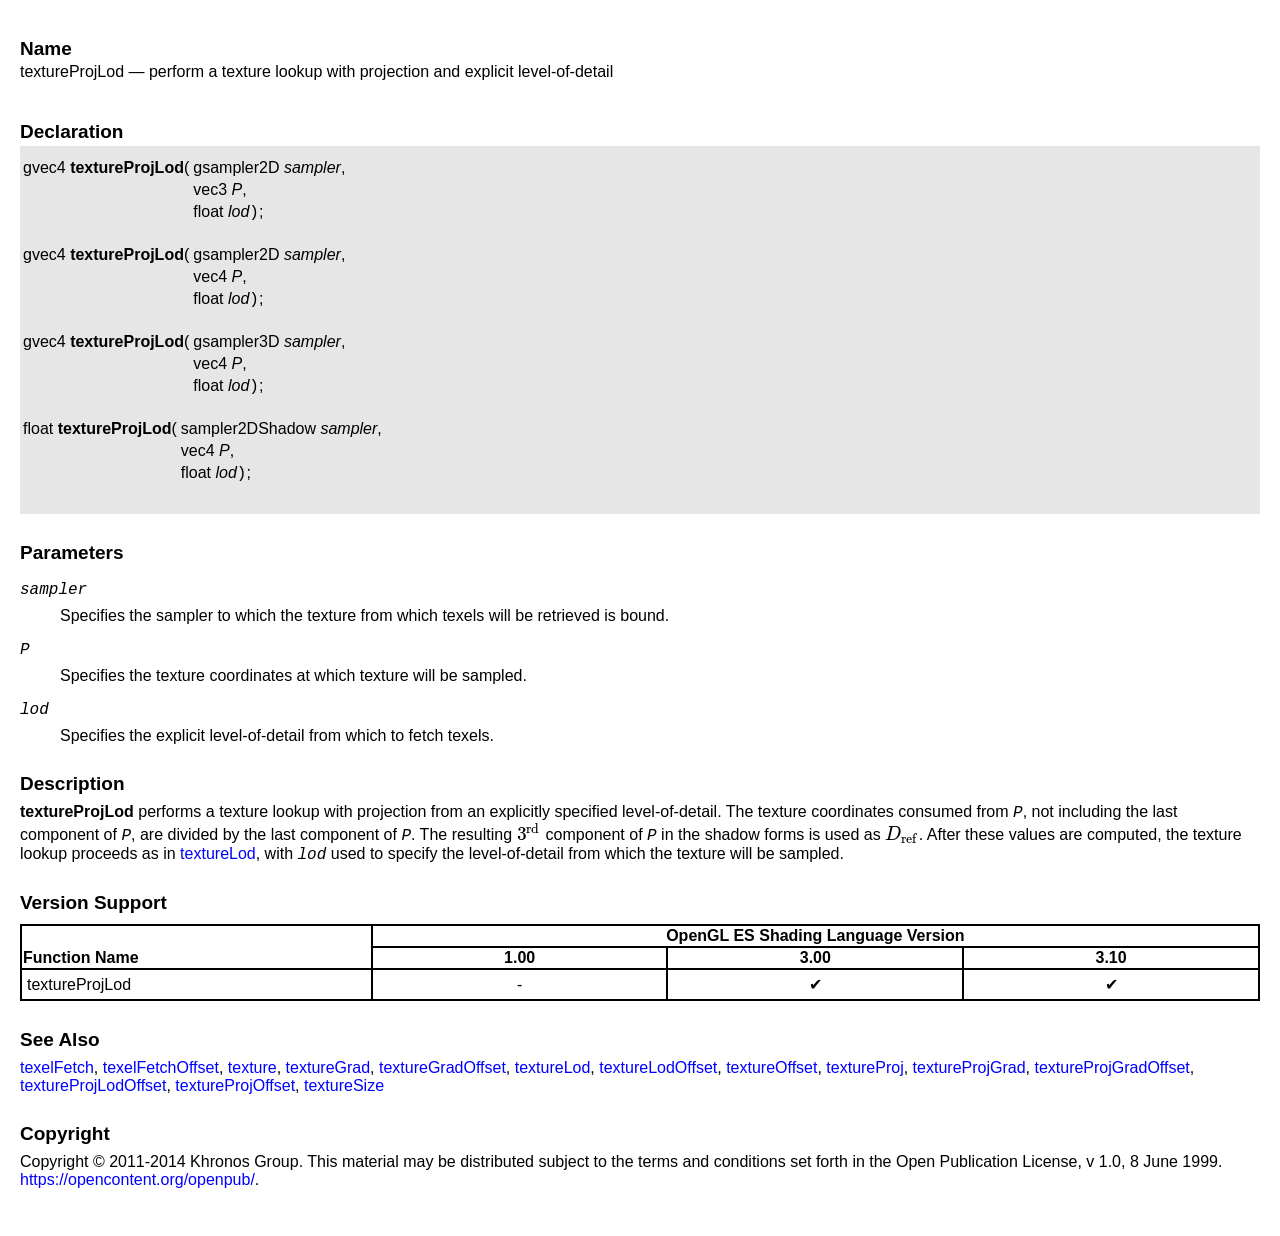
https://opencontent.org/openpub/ (137, 1206)
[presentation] (529, 858)
